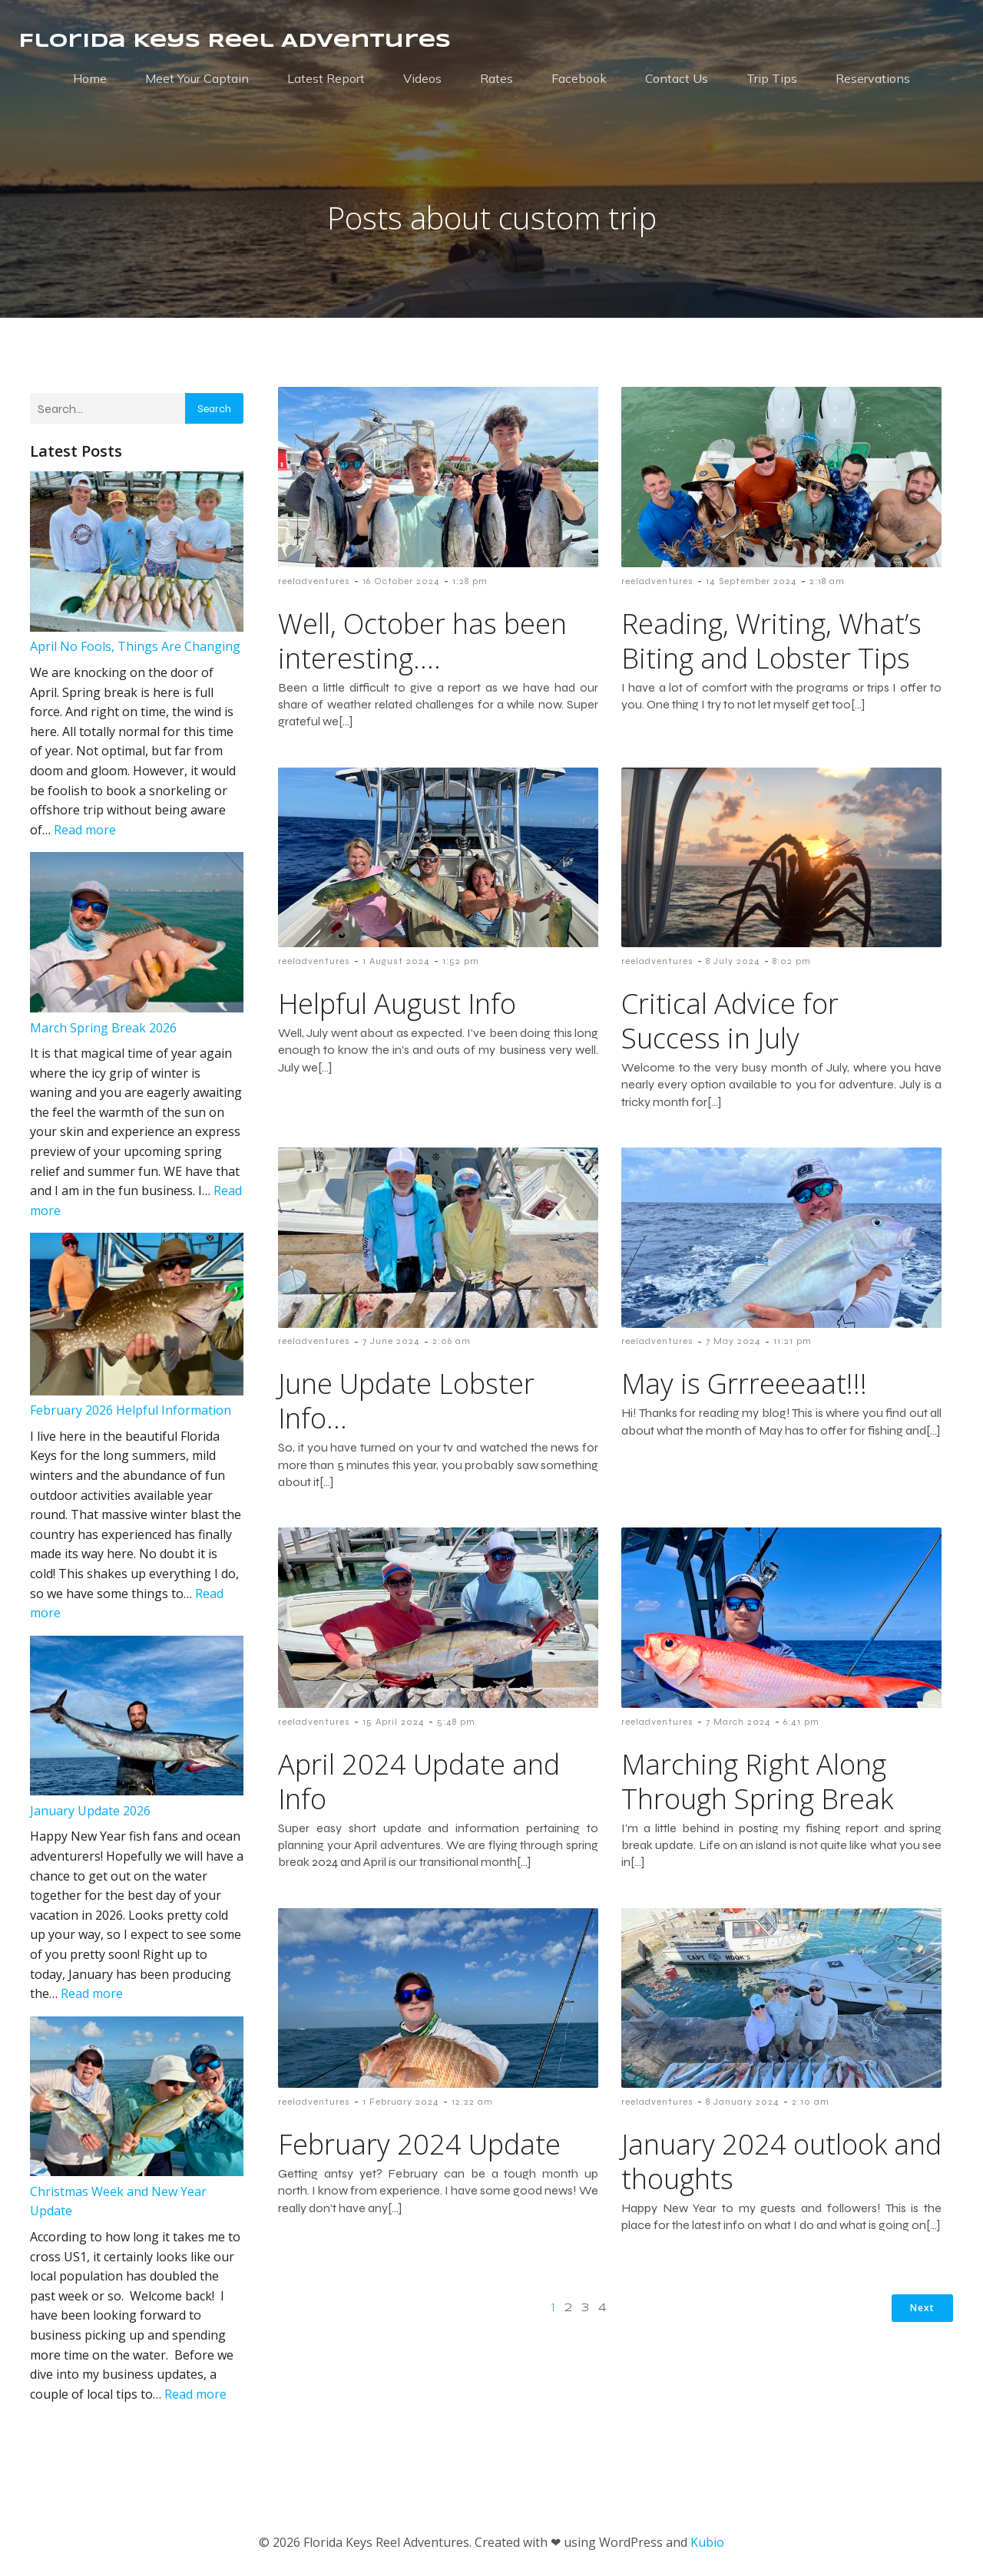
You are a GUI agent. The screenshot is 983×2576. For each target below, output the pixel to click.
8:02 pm (792, 961)
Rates (496, 78)
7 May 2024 (733, 1341)
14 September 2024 (751, 581)
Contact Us (676, 78)
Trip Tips (771, 78)
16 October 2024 (401, 581)
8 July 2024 (733, 961)
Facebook (579, 78)
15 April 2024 (393, 1721)
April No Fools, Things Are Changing (135, 646)
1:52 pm (460, 961)
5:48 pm (456, 1721)
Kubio (707, 2542)
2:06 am (451, 1341)
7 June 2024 (391, 1341)
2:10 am (810, 2101)
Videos (422, 78)
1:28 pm (470, 581)
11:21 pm (792, 1341)
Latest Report (326, 78)
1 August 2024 (396, 961)
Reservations (873, 78)
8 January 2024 (742, 2101)
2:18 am (827, 581)
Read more (85, 829)
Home (90, 78)
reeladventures (314, 581)
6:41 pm (801, 1721)
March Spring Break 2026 (103, 1027)
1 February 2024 (400, 2101)
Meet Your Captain (197, 78)
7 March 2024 (738, 1721)
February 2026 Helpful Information (130, 1410)
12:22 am (472, 2101)
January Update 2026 (90, 1810)
